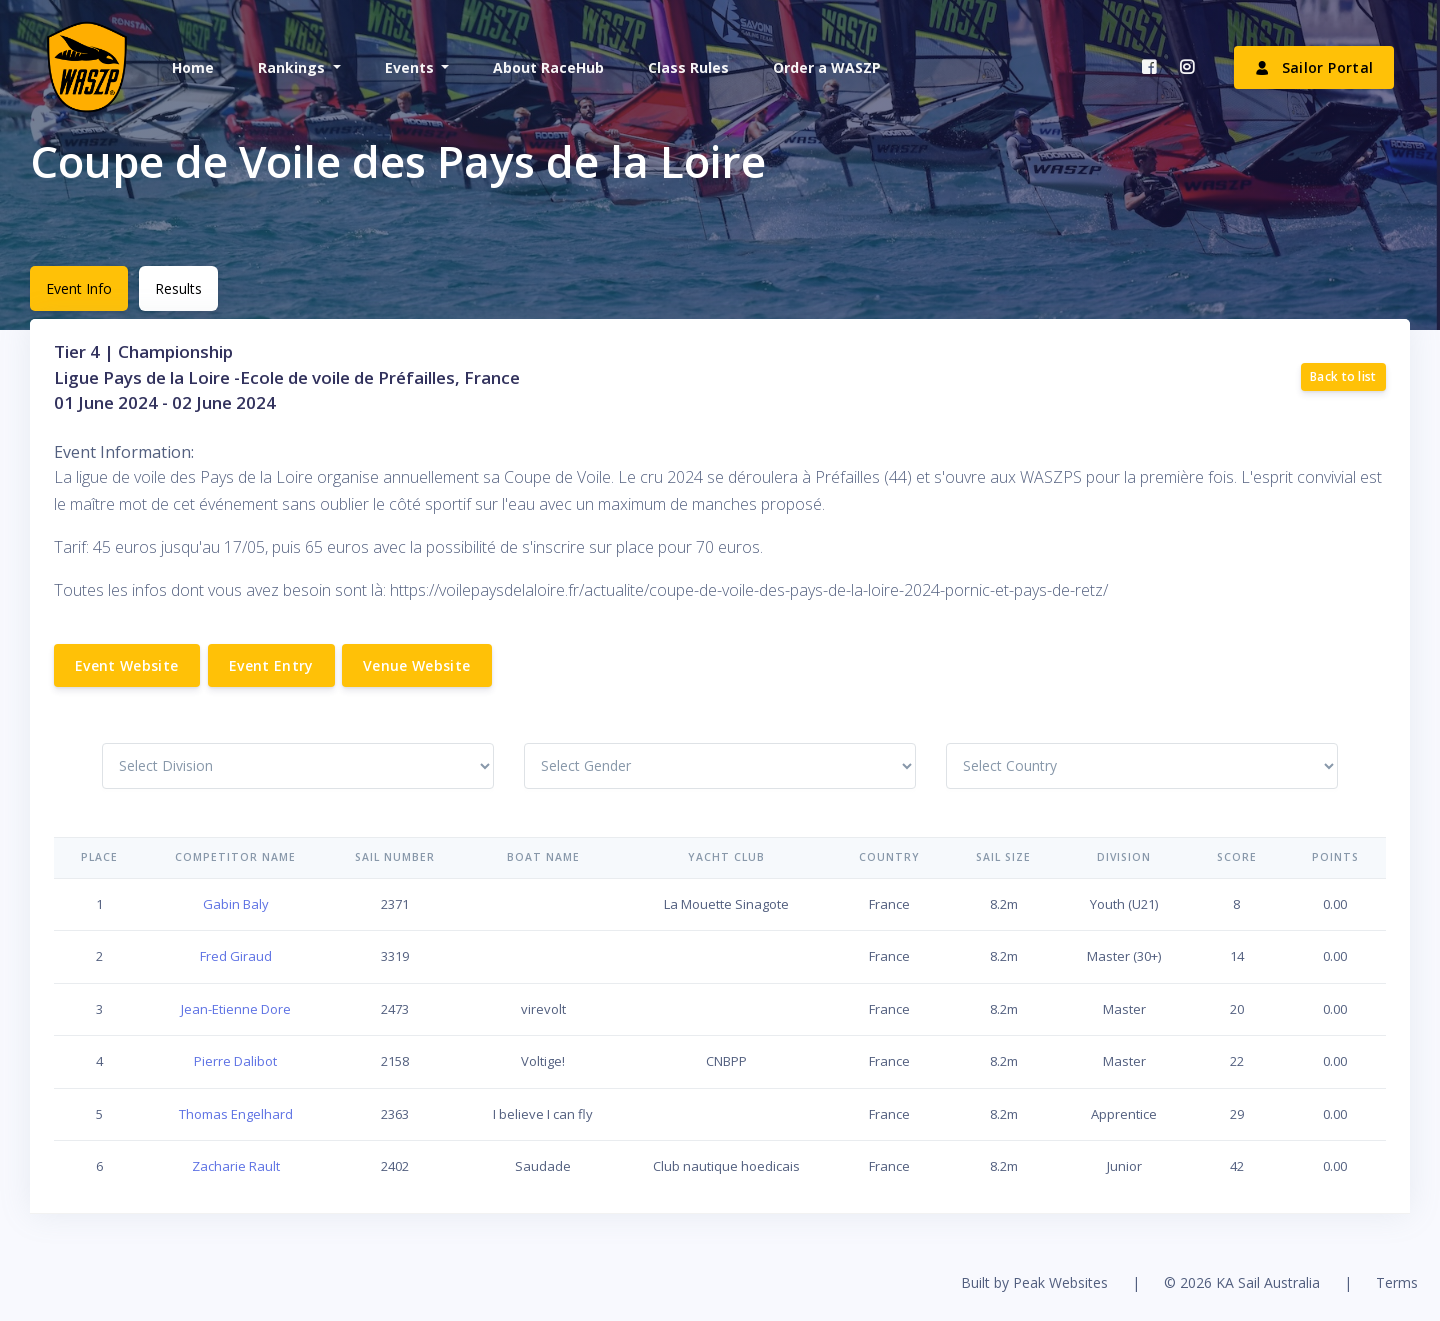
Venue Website (417, 665)
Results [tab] (178, 288)
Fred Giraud (236, 956)
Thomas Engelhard (236, 1114)
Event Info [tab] (79, 288)
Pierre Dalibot (235, 1061)
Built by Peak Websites (1034, 1282)
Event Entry (271, 665)
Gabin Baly (236, 904)
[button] (297, 67)
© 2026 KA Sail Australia (1242, 1282)
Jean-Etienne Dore (236, 1009)
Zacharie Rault (236, 1166)
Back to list (1343, 376)
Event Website (127, 665)
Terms (1397, 1282)
